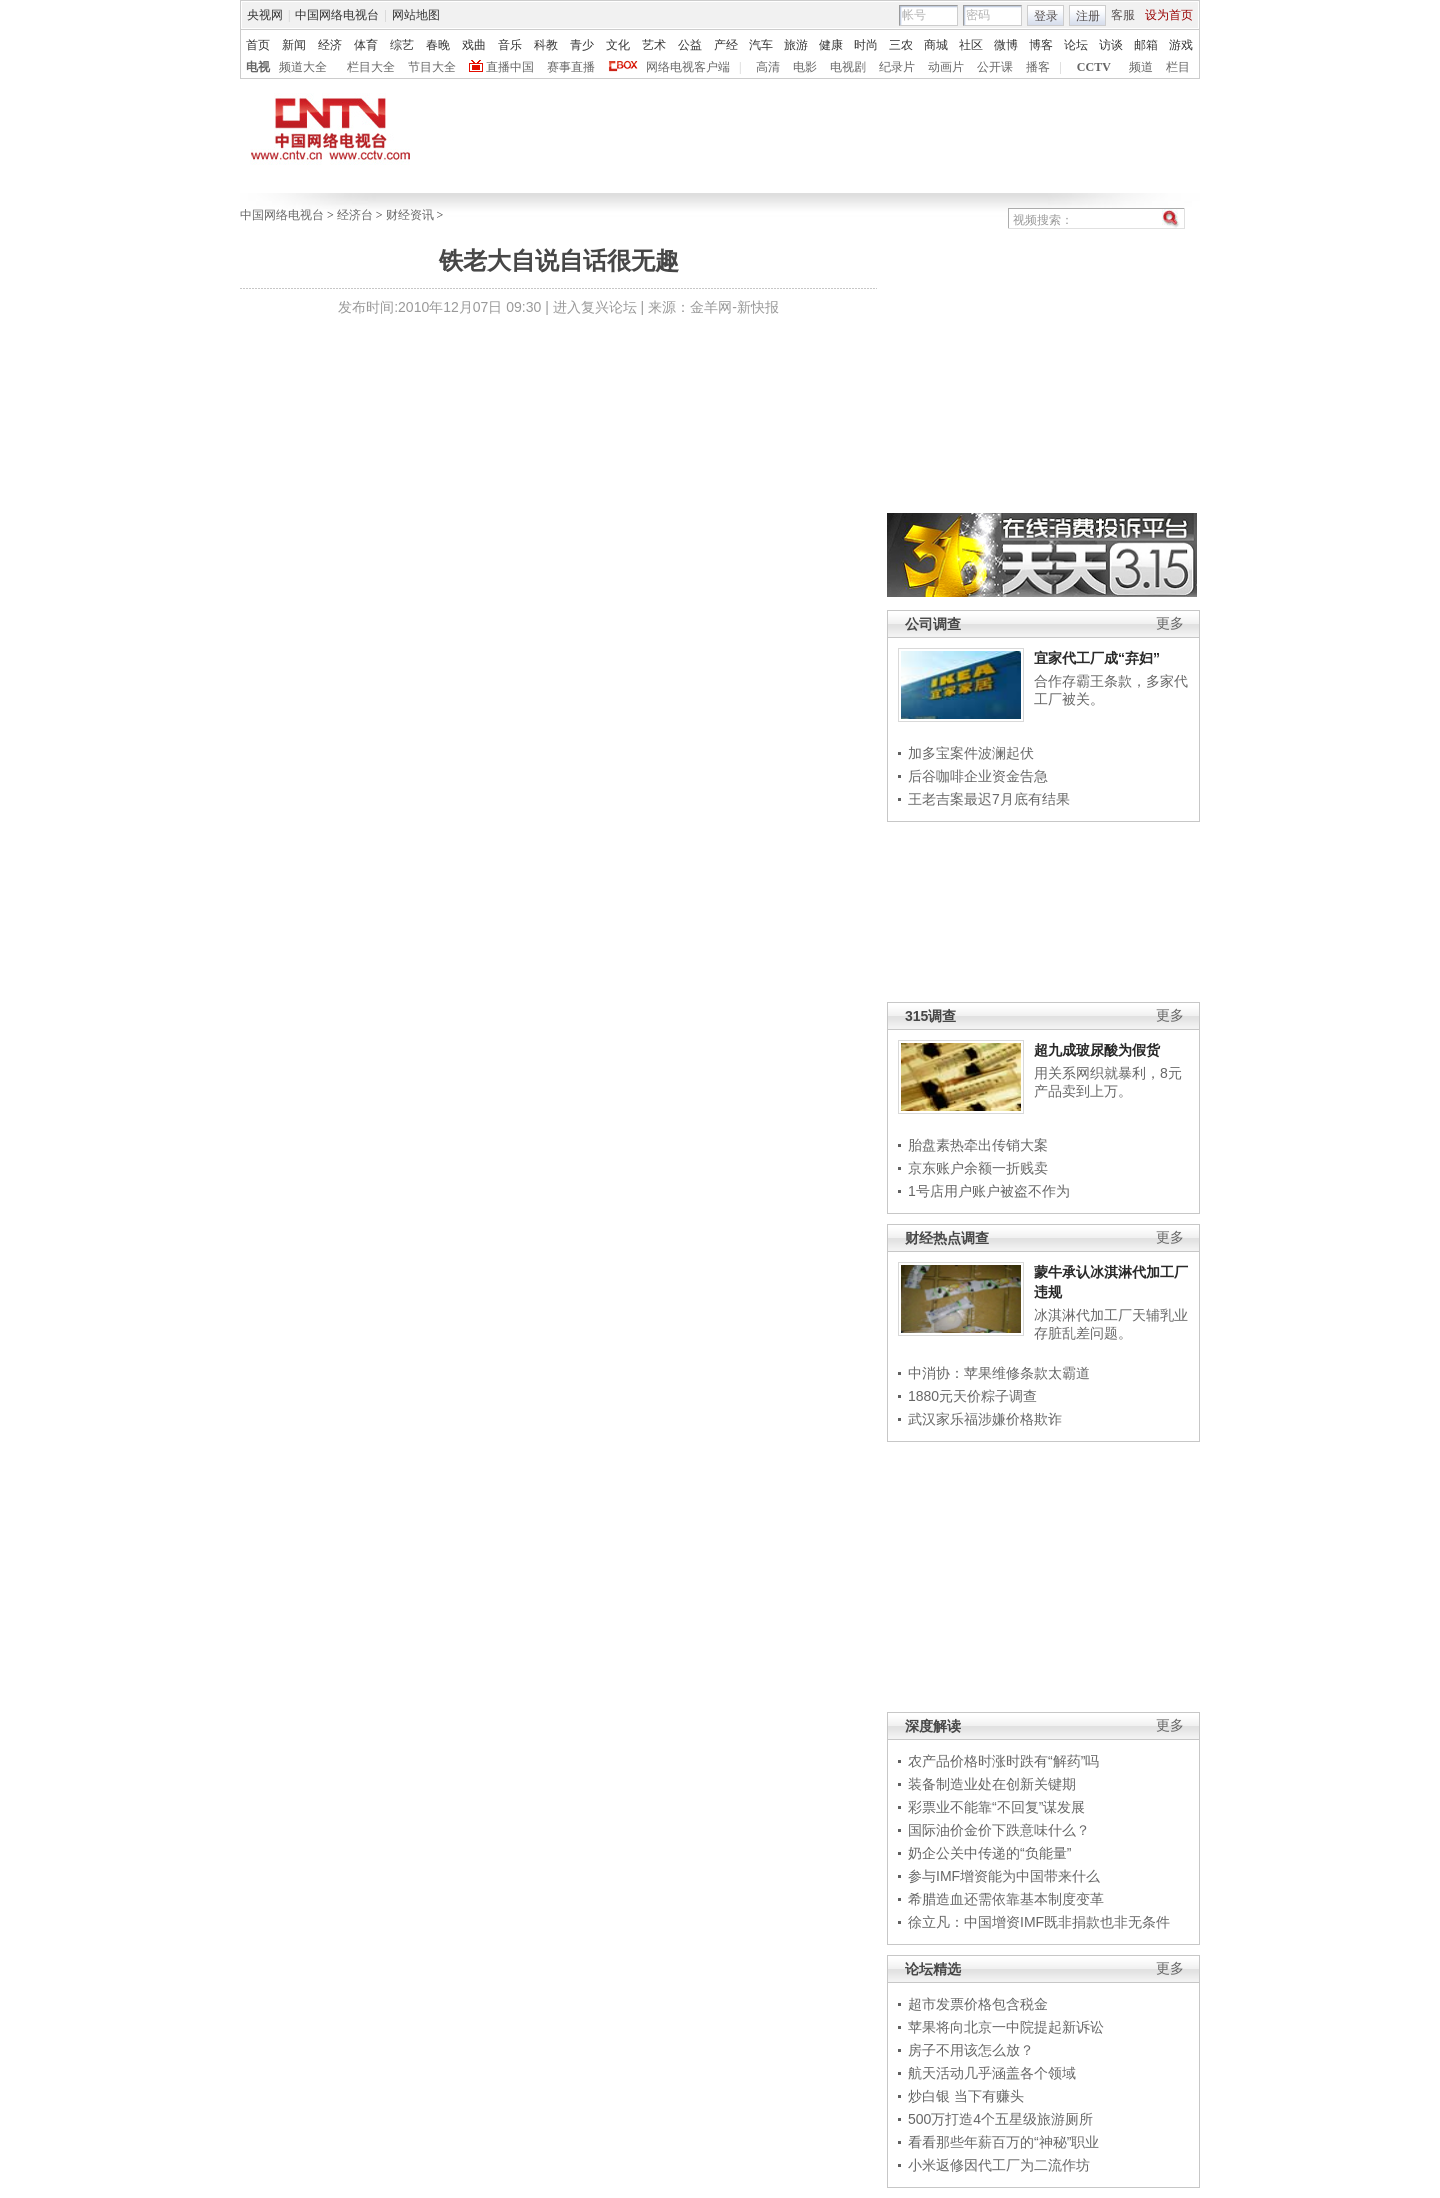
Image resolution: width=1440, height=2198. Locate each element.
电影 (805, 67)
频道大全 (303, 67)
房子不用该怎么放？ (971, 2050)
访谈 (1111, 45)
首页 (258, 45)
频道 (1141, 67)
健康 (831, 45)
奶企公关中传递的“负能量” (989, 1853)
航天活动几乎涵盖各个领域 (992, 2073)
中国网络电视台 (337, 15)
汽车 (761, 45)
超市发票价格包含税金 (978, 2004)
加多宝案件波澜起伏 (971, 753)
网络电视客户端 (688, 67)
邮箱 (1146, 45)
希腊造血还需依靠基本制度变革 (1006, 1899)
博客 (1041, 45)
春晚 (438, 45)
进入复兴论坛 (595, 307)
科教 (546, 45)
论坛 (1076, 45)
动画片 (946, 67)
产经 (726, 45)
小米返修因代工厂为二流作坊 (999, 2165)
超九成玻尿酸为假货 (1097, 1050)
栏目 (1178, 67)
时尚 (866, 45)
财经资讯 (410, 215)
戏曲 (474, 45)
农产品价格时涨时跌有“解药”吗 (1003, 1761)
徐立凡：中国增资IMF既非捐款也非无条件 (1039, 1922)
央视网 (265, 15)
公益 (690, 45)
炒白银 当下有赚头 (966, 2096)
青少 (582, 45)
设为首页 (1169, 15)
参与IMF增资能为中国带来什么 (1004, 1876)
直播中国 (510, 67)
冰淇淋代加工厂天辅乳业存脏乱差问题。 (1111, 1324)
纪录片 (897, 67)
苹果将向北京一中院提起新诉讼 (1006, 2027)
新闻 (294, 45)
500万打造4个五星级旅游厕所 (1000, 2119)
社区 (971, 45)
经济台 (355, 215)
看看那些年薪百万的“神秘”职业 (1003, 2142)
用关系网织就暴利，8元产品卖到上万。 (1108, 1082)
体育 (366, 45)
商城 (936, 45)
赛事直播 (571, 67)
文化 (618, 45)
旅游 (796, 45)
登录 (1046, 16)
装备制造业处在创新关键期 (992, 1784)
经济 (330, 45)
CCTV (1094, 67)
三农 (901, 45)
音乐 (510, 45)
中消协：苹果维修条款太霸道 (999, 1373)
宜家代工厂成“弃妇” (1097, 658)
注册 (1088, 16)
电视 (258, 67)
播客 (1038, 67)
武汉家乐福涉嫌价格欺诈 (985, 1419)
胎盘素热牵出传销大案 (978, 1145)
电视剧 (848, 67)
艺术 (654, 45)
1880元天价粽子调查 (972, 1396)
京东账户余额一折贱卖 (978, 1168)
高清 (768, 67)
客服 (1123, 15)
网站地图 (416, 15)
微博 (1006, 45)
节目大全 (432, 67)
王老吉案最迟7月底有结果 (989, 799)
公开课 (995, 67)
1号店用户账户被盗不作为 (989, 1191)
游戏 (1181, 45)
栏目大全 (371, 67)
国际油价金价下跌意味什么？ (999, 1830)
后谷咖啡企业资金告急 (978, 776)
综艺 (402, 45)
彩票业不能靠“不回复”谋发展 (996, 1807)
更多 (1170, 623)
